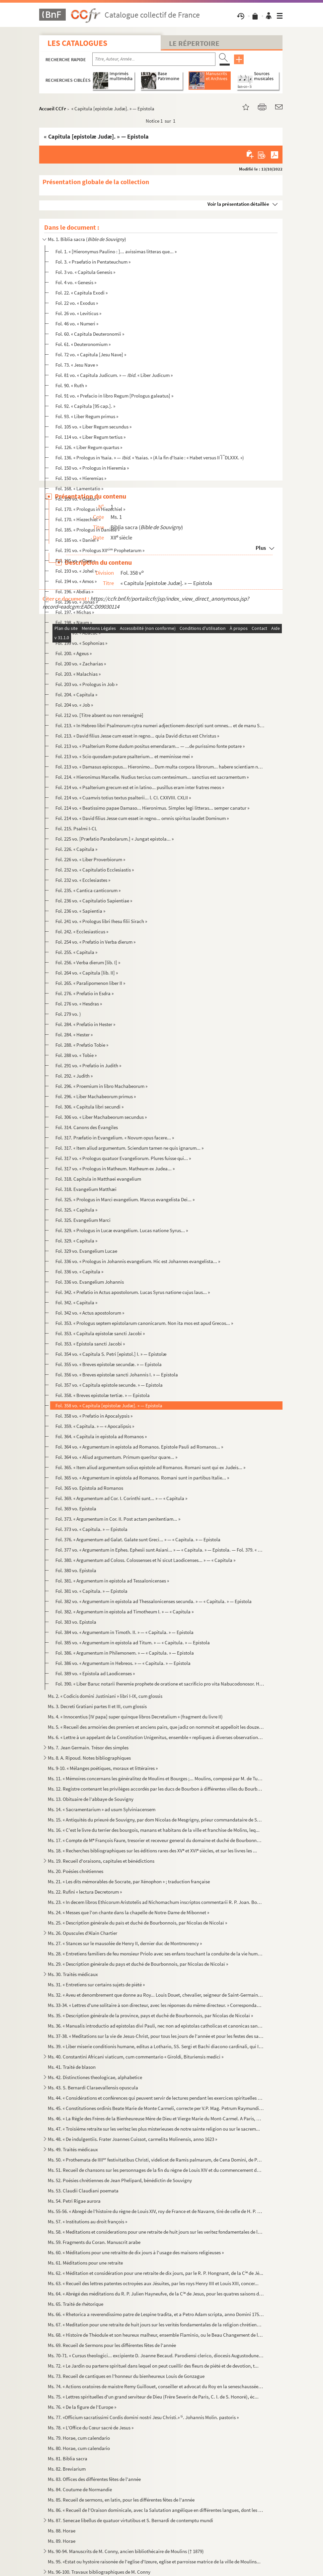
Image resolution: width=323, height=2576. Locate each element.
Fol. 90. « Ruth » (71, 385)
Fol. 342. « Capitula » (76, 1302)
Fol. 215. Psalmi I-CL (76, 828)
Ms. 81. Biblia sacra (67, 2458)
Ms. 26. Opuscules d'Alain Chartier (82, 1933)
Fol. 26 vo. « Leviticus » (78, 313)
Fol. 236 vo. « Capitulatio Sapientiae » (93, 900)
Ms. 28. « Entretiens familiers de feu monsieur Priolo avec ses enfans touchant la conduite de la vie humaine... (156, 1953)
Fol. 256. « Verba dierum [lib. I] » (87, 962)
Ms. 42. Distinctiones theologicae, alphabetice (95, 2077)
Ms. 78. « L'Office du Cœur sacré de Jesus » (90, 2427)
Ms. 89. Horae (61, 2541)
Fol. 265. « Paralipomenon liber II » (90, 983)
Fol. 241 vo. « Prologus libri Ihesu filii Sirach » (101, 921)
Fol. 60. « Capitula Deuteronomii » (89, 334)
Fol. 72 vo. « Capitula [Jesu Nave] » (90, 354)
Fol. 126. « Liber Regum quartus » (88, 447)
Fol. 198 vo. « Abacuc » (78, 633)
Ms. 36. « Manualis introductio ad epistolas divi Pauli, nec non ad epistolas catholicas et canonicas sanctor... (156, 2026)
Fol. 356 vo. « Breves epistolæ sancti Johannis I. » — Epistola (116, 1374)
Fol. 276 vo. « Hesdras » (78, 1003)
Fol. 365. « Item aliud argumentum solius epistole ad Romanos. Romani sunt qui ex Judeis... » (150, 1467)
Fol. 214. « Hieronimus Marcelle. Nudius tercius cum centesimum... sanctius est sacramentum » (152, 777)
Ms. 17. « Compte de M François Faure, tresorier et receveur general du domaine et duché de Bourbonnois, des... (156, 1840)
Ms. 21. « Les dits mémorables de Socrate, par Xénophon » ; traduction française (129, 1881)
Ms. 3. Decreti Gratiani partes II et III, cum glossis (97, 1706)
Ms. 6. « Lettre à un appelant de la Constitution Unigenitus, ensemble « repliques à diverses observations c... (156, 1737)
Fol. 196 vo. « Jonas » (76, 602)
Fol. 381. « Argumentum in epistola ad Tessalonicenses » (112, 1581)
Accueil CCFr (52, 108)
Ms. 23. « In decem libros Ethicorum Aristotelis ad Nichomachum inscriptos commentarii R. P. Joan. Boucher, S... (156, 1902)
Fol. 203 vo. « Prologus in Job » (86, 684)
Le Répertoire (194, 43)
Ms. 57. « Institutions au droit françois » (87, 2221)
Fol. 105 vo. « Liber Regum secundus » (93, 426)
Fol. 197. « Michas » (74, 612)
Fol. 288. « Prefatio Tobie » (81, 1045)
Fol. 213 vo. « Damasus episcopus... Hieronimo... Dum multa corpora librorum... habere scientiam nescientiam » (160, 766)
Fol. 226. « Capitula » (76, 849)
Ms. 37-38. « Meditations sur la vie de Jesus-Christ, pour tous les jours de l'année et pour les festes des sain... (156, 2036)
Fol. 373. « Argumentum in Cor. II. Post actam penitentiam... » (117, 1519)
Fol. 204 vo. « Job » (74, 705)
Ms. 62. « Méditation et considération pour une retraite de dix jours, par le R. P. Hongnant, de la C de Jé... (155, 2273)
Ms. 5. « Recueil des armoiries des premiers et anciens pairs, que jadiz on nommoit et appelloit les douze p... (156, 1727)
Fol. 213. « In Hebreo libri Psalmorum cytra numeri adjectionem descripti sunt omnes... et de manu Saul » (160, 725)
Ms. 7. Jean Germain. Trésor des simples (88, 1747)
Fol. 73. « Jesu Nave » (76, 365)
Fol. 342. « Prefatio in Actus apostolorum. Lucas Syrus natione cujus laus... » (132, 1292)
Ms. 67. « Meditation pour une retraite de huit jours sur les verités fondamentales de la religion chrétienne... (156, 2324)
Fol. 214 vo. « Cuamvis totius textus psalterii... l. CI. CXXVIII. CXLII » (123, 797)
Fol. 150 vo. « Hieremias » (80, 478)
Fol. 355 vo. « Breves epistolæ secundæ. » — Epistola (108, 1364)
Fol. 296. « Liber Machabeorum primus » (95, 1096)
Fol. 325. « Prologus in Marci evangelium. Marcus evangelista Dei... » (125, 1199)
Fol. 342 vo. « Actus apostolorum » (89, 1313)
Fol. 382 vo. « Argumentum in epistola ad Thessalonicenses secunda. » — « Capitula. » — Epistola (153, 1601)
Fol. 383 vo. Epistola (75, 1622)
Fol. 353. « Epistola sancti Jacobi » (90, 1344)
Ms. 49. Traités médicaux (73, 2149)
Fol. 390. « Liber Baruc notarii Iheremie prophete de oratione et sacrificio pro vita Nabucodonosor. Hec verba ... (160, 1684)
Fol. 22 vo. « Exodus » (76, 303)
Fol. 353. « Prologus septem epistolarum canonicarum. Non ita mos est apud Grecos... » (144, 1323)
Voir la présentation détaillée (238, 204)
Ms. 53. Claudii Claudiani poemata (83, 2190)
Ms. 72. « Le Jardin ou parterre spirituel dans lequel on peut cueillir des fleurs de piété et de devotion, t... (153, 2366)
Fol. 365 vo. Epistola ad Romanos (89, 1488)
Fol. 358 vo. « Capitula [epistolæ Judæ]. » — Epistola (108, 1405)
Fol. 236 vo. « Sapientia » (80, 911)
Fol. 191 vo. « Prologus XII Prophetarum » (99, 550)
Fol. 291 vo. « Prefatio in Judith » (88, 1065)
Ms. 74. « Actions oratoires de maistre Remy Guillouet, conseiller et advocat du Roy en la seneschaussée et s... (156, 2386)
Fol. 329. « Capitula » (76, 1240)
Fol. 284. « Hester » (74, 1034)
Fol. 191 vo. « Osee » (75, 560)
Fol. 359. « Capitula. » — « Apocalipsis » (94, 1426)
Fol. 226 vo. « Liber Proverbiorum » (90, 859)
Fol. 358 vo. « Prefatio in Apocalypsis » (93, 1416)
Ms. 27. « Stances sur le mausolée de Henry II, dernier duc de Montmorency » (125, 1943)
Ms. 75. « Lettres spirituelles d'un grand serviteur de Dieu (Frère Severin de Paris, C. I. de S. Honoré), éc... (153, 2397)
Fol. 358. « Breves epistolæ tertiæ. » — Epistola (102, 1395)
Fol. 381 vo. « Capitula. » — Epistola (91, 1591)
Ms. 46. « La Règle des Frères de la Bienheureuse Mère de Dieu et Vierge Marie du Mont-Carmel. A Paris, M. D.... (156, 2118)
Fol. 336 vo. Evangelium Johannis (89, 1282)
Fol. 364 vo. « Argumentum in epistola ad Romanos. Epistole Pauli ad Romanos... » (139, 1447)
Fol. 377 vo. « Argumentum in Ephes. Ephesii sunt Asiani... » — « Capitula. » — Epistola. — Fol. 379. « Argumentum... (160, 1550)
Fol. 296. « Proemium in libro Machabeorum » (101, 1086)
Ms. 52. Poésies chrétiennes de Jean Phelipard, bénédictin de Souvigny (120, 2180)
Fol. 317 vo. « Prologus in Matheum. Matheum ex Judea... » (115, 1168)
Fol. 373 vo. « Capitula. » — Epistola (91, 1529)
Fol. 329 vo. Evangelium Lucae (86, 1251)
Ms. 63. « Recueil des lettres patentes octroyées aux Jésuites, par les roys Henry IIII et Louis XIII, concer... (153, 2283)
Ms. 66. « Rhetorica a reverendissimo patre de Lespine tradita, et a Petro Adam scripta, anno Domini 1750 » (156, 2314)
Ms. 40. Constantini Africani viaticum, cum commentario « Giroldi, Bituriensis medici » (135, 2056)
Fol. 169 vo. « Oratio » (77, 499)
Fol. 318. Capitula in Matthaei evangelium (98, 1179)
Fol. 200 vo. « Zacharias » (80, 663)
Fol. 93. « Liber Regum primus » (86, 416)
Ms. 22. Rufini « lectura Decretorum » (85, 1892)
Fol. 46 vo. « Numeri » (76, 323)
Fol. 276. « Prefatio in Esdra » (84, 993)
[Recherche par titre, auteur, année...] (153, 59)
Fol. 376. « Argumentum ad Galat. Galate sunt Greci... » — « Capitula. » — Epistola (137, 1539)
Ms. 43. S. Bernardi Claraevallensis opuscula (93, 2087)
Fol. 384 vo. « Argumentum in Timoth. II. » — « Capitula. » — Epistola (124, 1632)
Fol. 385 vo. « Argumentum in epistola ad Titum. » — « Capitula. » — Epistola (132, 1642)
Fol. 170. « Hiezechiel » (78, 519)
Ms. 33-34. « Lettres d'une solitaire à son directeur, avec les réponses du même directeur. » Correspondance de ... (156, 2005)
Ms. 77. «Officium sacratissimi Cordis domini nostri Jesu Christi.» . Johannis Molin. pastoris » (143, 2417)
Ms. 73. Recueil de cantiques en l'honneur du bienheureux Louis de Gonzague (126, 2376)
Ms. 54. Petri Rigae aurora (74, 2201)
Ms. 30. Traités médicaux (73, 1974)
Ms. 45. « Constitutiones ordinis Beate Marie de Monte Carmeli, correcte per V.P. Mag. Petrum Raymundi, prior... (156, 2108)
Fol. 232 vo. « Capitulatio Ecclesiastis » (94, 870)
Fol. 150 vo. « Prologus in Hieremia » (92, 468)
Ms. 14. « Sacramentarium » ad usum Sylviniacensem (101, 1809)
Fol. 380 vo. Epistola (75, 1570)
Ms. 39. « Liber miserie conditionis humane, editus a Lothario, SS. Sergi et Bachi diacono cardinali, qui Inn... (156, 2046)
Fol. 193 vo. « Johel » (76, 571)
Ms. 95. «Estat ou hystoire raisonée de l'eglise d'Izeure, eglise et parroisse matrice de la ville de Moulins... (154, 2561)
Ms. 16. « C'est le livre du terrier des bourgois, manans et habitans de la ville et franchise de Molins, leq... (154, 1830)
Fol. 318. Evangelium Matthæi (86, 1189)
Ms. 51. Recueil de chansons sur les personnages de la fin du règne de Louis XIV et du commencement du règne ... (156, 2170)
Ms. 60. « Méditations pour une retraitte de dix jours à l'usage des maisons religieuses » (136, 2252)
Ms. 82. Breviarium (67, 2469)
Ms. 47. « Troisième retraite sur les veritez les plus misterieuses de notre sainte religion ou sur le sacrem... (154, 2129)
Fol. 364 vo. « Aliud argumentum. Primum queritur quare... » (116, 1457)
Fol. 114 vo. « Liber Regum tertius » (90, 437)
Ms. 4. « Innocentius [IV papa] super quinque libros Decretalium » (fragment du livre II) (135, 1716)
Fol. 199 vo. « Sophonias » (81, 643)
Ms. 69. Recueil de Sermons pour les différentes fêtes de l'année (112, 2345)
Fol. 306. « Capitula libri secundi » (89, 1107)
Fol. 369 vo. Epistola (75, 1508)
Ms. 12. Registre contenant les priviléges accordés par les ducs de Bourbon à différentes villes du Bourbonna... (156, 1789)
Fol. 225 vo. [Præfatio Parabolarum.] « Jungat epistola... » (114, 839)
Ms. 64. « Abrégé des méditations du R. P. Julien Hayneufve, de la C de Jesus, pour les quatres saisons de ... (156, 2293)
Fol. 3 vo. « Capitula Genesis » (85, 272)
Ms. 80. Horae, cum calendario (79, 2448)
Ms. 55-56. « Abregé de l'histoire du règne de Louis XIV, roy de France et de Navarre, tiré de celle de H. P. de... (156, 2211)
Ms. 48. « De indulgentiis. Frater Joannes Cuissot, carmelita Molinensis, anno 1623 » (132, 2139)
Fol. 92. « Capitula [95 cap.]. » (85, 406)
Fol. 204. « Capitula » (76, 694)
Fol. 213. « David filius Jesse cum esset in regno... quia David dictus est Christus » (137, 736)
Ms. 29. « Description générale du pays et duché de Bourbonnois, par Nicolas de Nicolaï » (138, 1964)
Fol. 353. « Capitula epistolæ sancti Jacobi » (100, 1333)
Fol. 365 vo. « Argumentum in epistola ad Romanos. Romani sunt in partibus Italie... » (142, 1477)
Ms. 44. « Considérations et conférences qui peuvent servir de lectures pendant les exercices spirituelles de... (156, 2098)
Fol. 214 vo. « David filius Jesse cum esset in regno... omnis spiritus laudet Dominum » (142, 818)
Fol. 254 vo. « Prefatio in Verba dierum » (95, 942)
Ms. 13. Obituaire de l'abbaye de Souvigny (90, 1799)
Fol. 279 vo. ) (68, 1014)
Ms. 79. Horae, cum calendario (79, 2438)
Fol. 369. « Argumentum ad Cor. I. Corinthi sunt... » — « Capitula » (121, 1498)
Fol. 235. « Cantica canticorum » (88, 890)
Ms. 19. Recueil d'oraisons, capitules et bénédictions (101, 1861)
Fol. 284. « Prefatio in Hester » (85, 1024)
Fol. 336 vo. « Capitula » (79, 1271)
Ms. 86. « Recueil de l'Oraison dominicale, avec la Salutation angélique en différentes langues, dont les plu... (156, 2510)
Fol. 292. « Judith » (74, 1076)
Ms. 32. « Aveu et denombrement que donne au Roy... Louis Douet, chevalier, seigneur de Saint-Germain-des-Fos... (156, 1995)
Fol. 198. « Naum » (73, 622)
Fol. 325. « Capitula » (76, 1210)
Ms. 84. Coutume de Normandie (80, 2489)
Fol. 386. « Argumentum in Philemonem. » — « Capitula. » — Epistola (124, 1653)
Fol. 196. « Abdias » (74, 591)
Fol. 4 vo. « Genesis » (75, 282)
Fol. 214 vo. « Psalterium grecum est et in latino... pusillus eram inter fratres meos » (139, 787)
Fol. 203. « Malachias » (78, 674)
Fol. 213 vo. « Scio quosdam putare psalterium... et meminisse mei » (124, 756)
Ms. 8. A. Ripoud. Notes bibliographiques (89, 1758)
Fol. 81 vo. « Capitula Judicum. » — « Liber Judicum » (114, 375)
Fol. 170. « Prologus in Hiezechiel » (90, 509)
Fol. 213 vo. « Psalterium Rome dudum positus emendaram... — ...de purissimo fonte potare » (150, 746)
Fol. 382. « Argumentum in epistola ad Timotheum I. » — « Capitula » (124, 1611)
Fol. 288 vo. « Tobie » (76, 1055)
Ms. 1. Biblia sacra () (87, 239)
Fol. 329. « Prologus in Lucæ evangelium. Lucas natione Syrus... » (121, 1230)
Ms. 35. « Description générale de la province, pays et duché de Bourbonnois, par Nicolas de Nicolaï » (150, 2015)
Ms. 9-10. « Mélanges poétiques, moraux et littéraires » (103, 1768)
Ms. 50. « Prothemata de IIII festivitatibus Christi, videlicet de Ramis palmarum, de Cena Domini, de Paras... (156, 2159)
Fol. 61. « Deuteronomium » (83, 344)
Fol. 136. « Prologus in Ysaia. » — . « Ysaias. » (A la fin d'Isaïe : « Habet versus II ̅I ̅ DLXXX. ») (149, 457)
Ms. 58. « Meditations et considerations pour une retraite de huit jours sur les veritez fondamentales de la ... (156, 2232)
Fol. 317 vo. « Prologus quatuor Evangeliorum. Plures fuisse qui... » (123, 1158)
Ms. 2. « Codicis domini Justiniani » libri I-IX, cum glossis (105, 1696)
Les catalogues (77, 43)
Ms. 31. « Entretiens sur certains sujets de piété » (96, 1984)
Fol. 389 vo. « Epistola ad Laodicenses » (95, 1673)
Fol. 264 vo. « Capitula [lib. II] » (86, 973)
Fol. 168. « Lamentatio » (79, 488)
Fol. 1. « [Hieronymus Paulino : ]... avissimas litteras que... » (116, 251)
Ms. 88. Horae (61, 2530)
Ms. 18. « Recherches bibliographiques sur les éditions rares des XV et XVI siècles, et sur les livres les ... (152, 1850)
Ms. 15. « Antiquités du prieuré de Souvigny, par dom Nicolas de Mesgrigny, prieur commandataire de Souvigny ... (156, 1819)
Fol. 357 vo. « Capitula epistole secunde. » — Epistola (109, 1385)
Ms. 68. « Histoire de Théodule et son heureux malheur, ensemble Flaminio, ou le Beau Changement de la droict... (156, 2335)
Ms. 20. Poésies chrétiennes (75, 1871)
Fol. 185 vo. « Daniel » (77, 540)
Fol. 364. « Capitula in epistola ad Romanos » (101, 1436)
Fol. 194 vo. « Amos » (76, 581)
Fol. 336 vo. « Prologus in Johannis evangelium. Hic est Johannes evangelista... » (137, 1261)
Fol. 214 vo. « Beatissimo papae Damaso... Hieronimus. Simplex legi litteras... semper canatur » (152, 808)
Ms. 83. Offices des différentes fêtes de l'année (94, 2479)
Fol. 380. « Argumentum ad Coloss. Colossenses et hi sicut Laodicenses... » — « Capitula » (145, 1560)
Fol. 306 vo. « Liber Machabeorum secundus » (101, 1117)
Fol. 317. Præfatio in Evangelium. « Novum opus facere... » (114, 1137)
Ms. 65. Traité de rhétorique (75, 2304)
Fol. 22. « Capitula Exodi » (81, 293)
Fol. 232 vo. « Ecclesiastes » (82, 880)
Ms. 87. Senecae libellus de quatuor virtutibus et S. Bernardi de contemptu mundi (130, 2520)
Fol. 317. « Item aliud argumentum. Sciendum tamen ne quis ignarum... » (129, 1148)
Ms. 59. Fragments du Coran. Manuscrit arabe (94, 2242)
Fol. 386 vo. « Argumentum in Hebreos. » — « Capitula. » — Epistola (123, 1663)
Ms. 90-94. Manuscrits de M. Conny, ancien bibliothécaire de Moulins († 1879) (126, 2551)
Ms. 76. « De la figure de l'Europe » (82, 2407)
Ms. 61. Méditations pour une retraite (85, 2263)
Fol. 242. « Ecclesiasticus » (81, 931)
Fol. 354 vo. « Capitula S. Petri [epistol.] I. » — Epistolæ (111, 1354)
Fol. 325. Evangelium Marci (83, 1220)
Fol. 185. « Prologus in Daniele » (87, 530)
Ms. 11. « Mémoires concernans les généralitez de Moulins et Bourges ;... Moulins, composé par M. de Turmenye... (156, 1778)
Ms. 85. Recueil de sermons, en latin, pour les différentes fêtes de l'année (121, 2500)
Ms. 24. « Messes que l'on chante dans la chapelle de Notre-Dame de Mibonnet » (128, 1912)
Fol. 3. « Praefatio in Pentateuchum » (92, 262)
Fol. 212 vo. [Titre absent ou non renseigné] (99, 715)
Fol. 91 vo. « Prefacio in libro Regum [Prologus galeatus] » (114, 396)
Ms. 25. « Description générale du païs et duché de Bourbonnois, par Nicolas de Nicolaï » (137, 1923)
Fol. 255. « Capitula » (76, 952)
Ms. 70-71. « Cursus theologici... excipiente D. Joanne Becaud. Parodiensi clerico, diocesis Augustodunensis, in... (156, 2355)
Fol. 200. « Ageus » (73, 653)
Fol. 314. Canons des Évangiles (86, 1127)
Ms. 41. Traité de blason (72, 2067)
